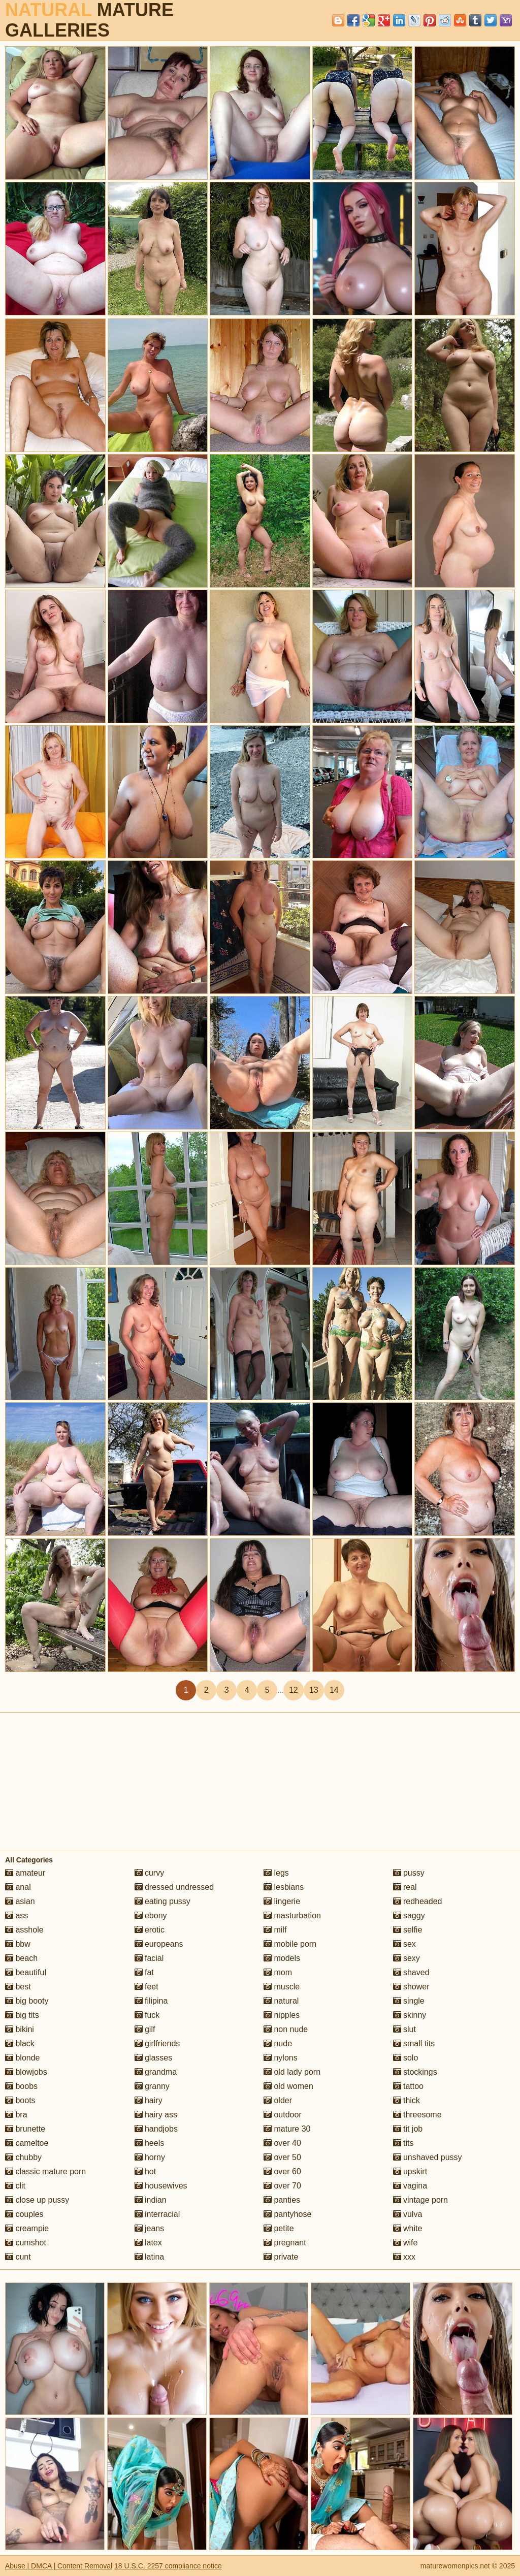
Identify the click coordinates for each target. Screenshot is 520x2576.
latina (150, 2256)
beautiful (25, 1972)
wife (405, 2242)
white (407, 2228)
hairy (148, 2100)
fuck (147, 2015)
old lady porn (292, 2072)
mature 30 (287, 2128)
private (281, 2256)
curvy (150, 1873)
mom (278, 1972)
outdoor (283, 2114)
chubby (23, 2157)
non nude (286, 2029)
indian (151, 2200)
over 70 (282, 2185)
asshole (24, 1929)
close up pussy (37, 2200)
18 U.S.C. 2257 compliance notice (168, 2566)
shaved (411, 1972)
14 (334, 1690)
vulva (407, 2214)
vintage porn (420, 2200)
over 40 (282, 2143)
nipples (282, 2015)
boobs (21, 2086)
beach (21, 1958)
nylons (281, 2057)
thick (406, 2100)
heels (150, 2143)
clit (15, 2185)
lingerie (282, 1901)
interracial (157, 2214)
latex (148, 2242)
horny (150, 2157)
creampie (27, 2228)
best (18, 1986)
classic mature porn (45, 2171)
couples (24, 2214)
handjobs (156, 2128)
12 (293, 1690)
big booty (26, 2001)
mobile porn (290, 1944)
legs (276, 1873)
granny (152, 2086)
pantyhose (287, 2214)
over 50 (282, 2157)
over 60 (282, 2171)
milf (275, 1929)
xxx (404, 2256)
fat (144, 1972)
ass (16, 1915)
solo (405, 2057)
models (282, 1958)
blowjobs (26, 2072)
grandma (156, 2072)
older (278, 2100)
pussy (409, 1873)
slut (404, 2029)
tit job (408, 2128)
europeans (159, 1944)
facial (149, 1958)
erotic (150, 1929)
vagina (410, 2185)
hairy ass (156, 2114)
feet (146, 1986)
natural (281, 2001)
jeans (150, 2228)
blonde (22, 2057)
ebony (151, 1915)
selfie (407, 1929)
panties (282, 2200)
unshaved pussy (427, 2157)
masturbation (292, 1915)
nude (278, 2043)
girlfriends (157, 2043)
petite (279, 2228)
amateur (25, 1873)
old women (288, 2086)
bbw (17, 1944)
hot (145, 2171)
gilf (145, 2029)
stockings (415, 2072)
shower (411, 1986)
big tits (22, 2015)
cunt (18, 2256)
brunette (25, 2128)
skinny (410, 2015)
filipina (151, 2001)
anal (18, 1887)
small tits (414, 2043)
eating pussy (162, 1901)
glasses (154, 2057)
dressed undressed (174, 1887)
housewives (161, 2185)
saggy (409, 1915)
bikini (19, 2029)
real (405, 1887)
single (409, 2001)
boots (20, 2100)
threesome (417, 2114)
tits (403, 2143)
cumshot (25, 2242)
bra (16, 2114)
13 (313, 1690)
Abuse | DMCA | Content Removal (58, 2566)
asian (20, 1901)
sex (404, 1944)
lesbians (284, 1887)
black (20, 2043)
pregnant (285, 2242)
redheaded (417, 1901)
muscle (282, 1986)
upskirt (410, 2171)
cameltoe (26, 2143)
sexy (406, 1958)
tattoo (408, 2086)
